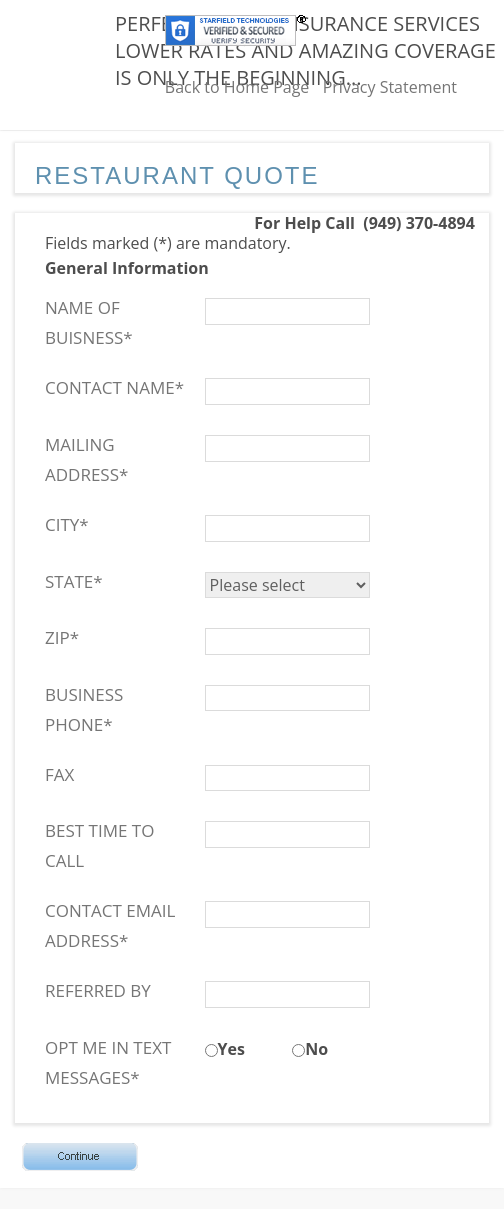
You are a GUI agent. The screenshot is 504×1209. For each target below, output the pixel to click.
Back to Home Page (237, 87)
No (316, 1049)
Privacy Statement (390, 87)
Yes (231, 1049)
